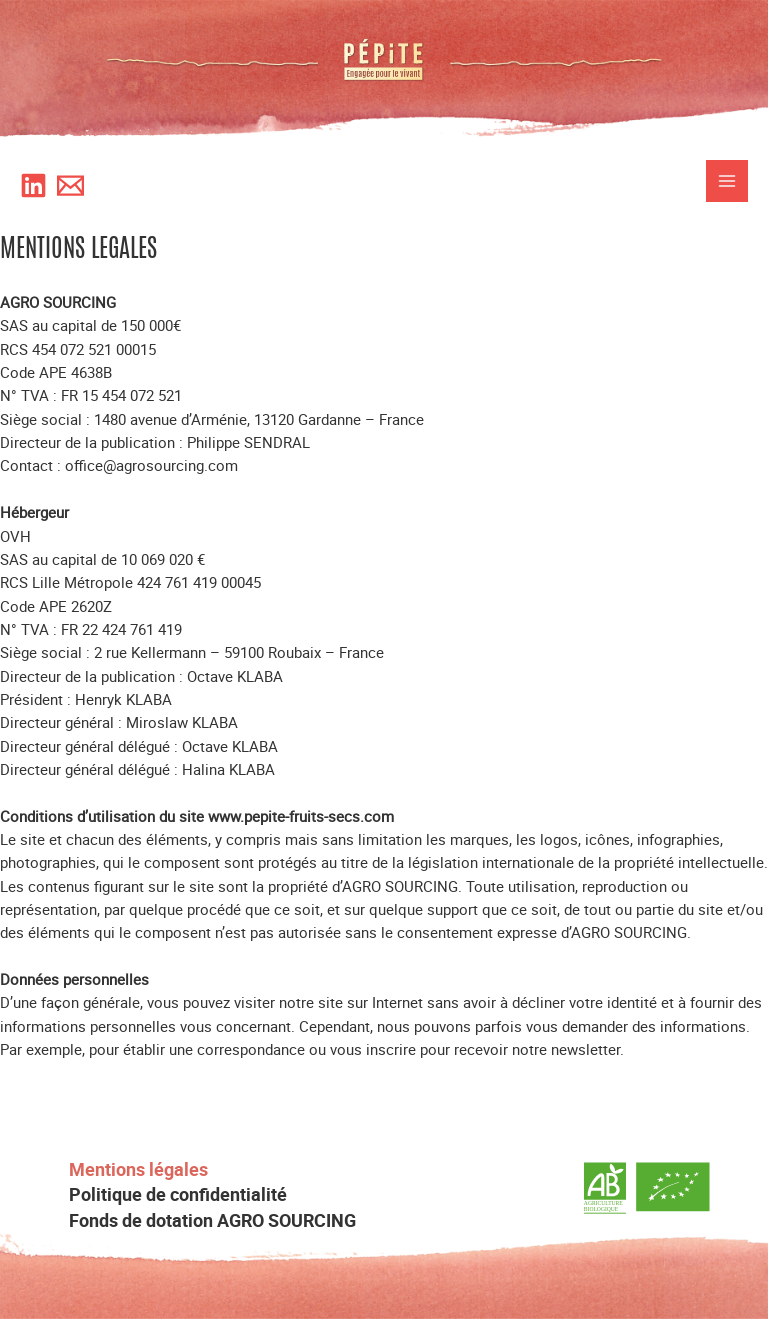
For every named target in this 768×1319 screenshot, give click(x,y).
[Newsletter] (70, 185)
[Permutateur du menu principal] (727, 181)
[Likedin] (33, 185)
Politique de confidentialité (178, 1194)
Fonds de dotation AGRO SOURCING (212, 1220)
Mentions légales (138, 1169)
